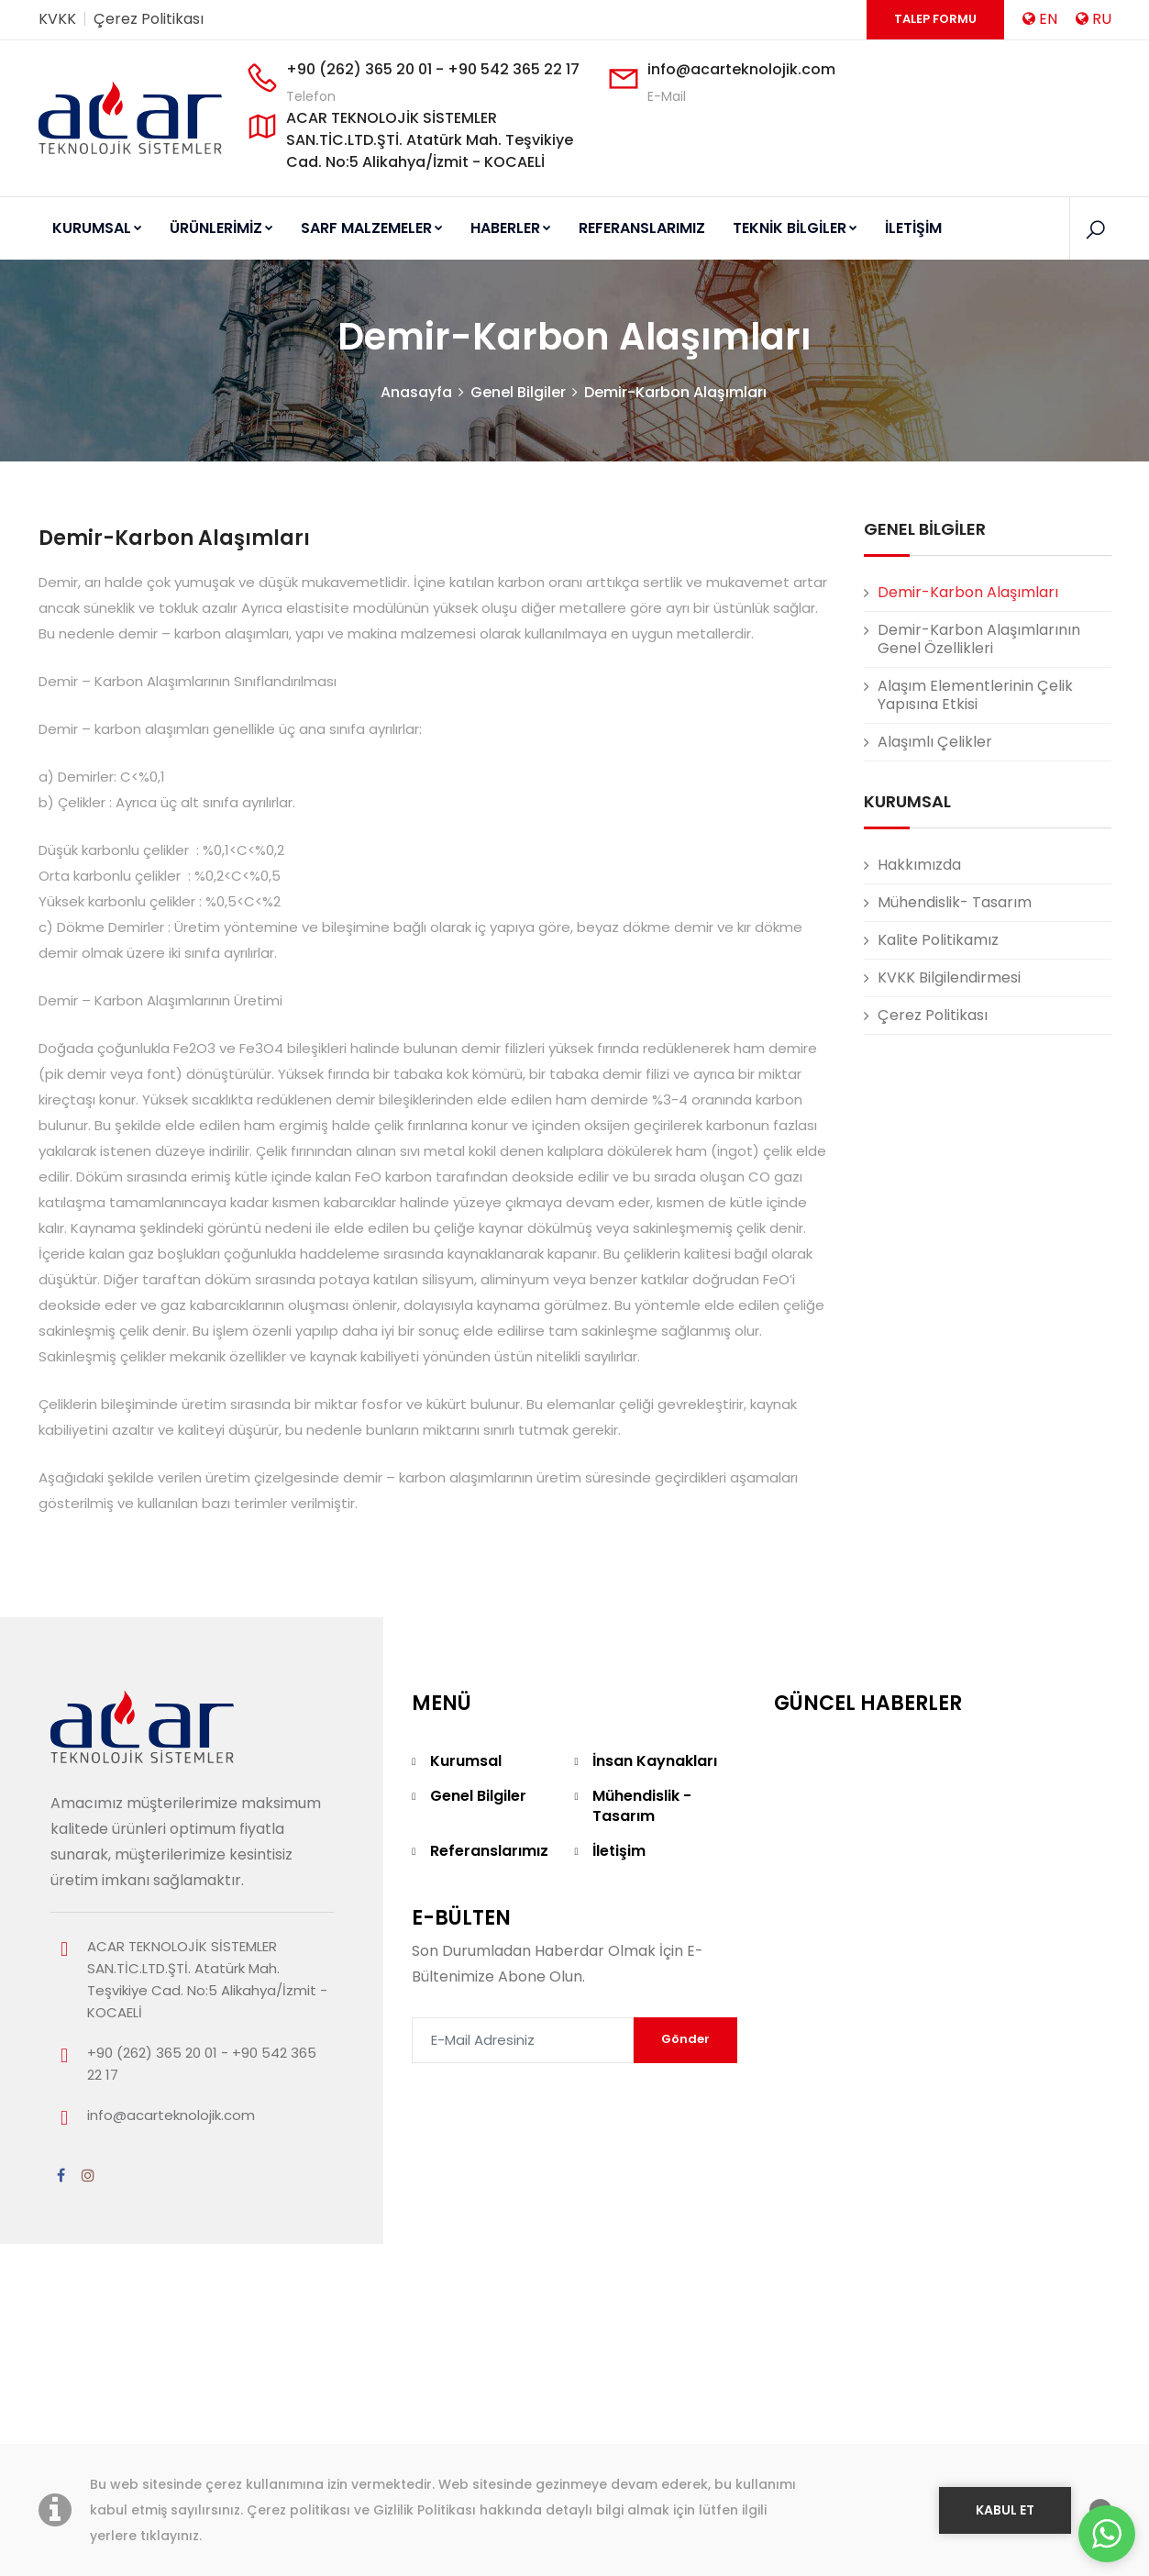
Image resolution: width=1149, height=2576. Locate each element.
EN (1039, 18)
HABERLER (503, 228)
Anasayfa (416, 445)
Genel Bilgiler (518, 445)
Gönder (685, 2092)
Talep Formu (935, 19)
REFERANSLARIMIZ (632, 228)
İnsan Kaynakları (654, 1814)
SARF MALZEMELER (366, 228)
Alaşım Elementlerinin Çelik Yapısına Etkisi (975, 748)
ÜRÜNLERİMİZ (219, 228)
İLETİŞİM (897, 228)
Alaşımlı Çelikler (935, 794)
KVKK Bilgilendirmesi (949, 1030)
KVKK (57, 18)
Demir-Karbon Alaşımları (675, 445)
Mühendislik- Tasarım (955, 955)
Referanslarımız (489, 1904)
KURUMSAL (96, 228)
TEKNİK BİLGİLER (782, 228)
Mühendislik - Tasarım (641, 1859)
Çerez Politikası (149, 18)
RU (1093, 18)
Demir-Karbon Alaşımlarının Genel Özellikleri (979, 692)
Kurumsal (466, 1814)
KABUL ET (1005, 2510)
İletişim (619, 1904)
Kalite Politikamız (938, 993)
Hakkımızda (919, 917)
